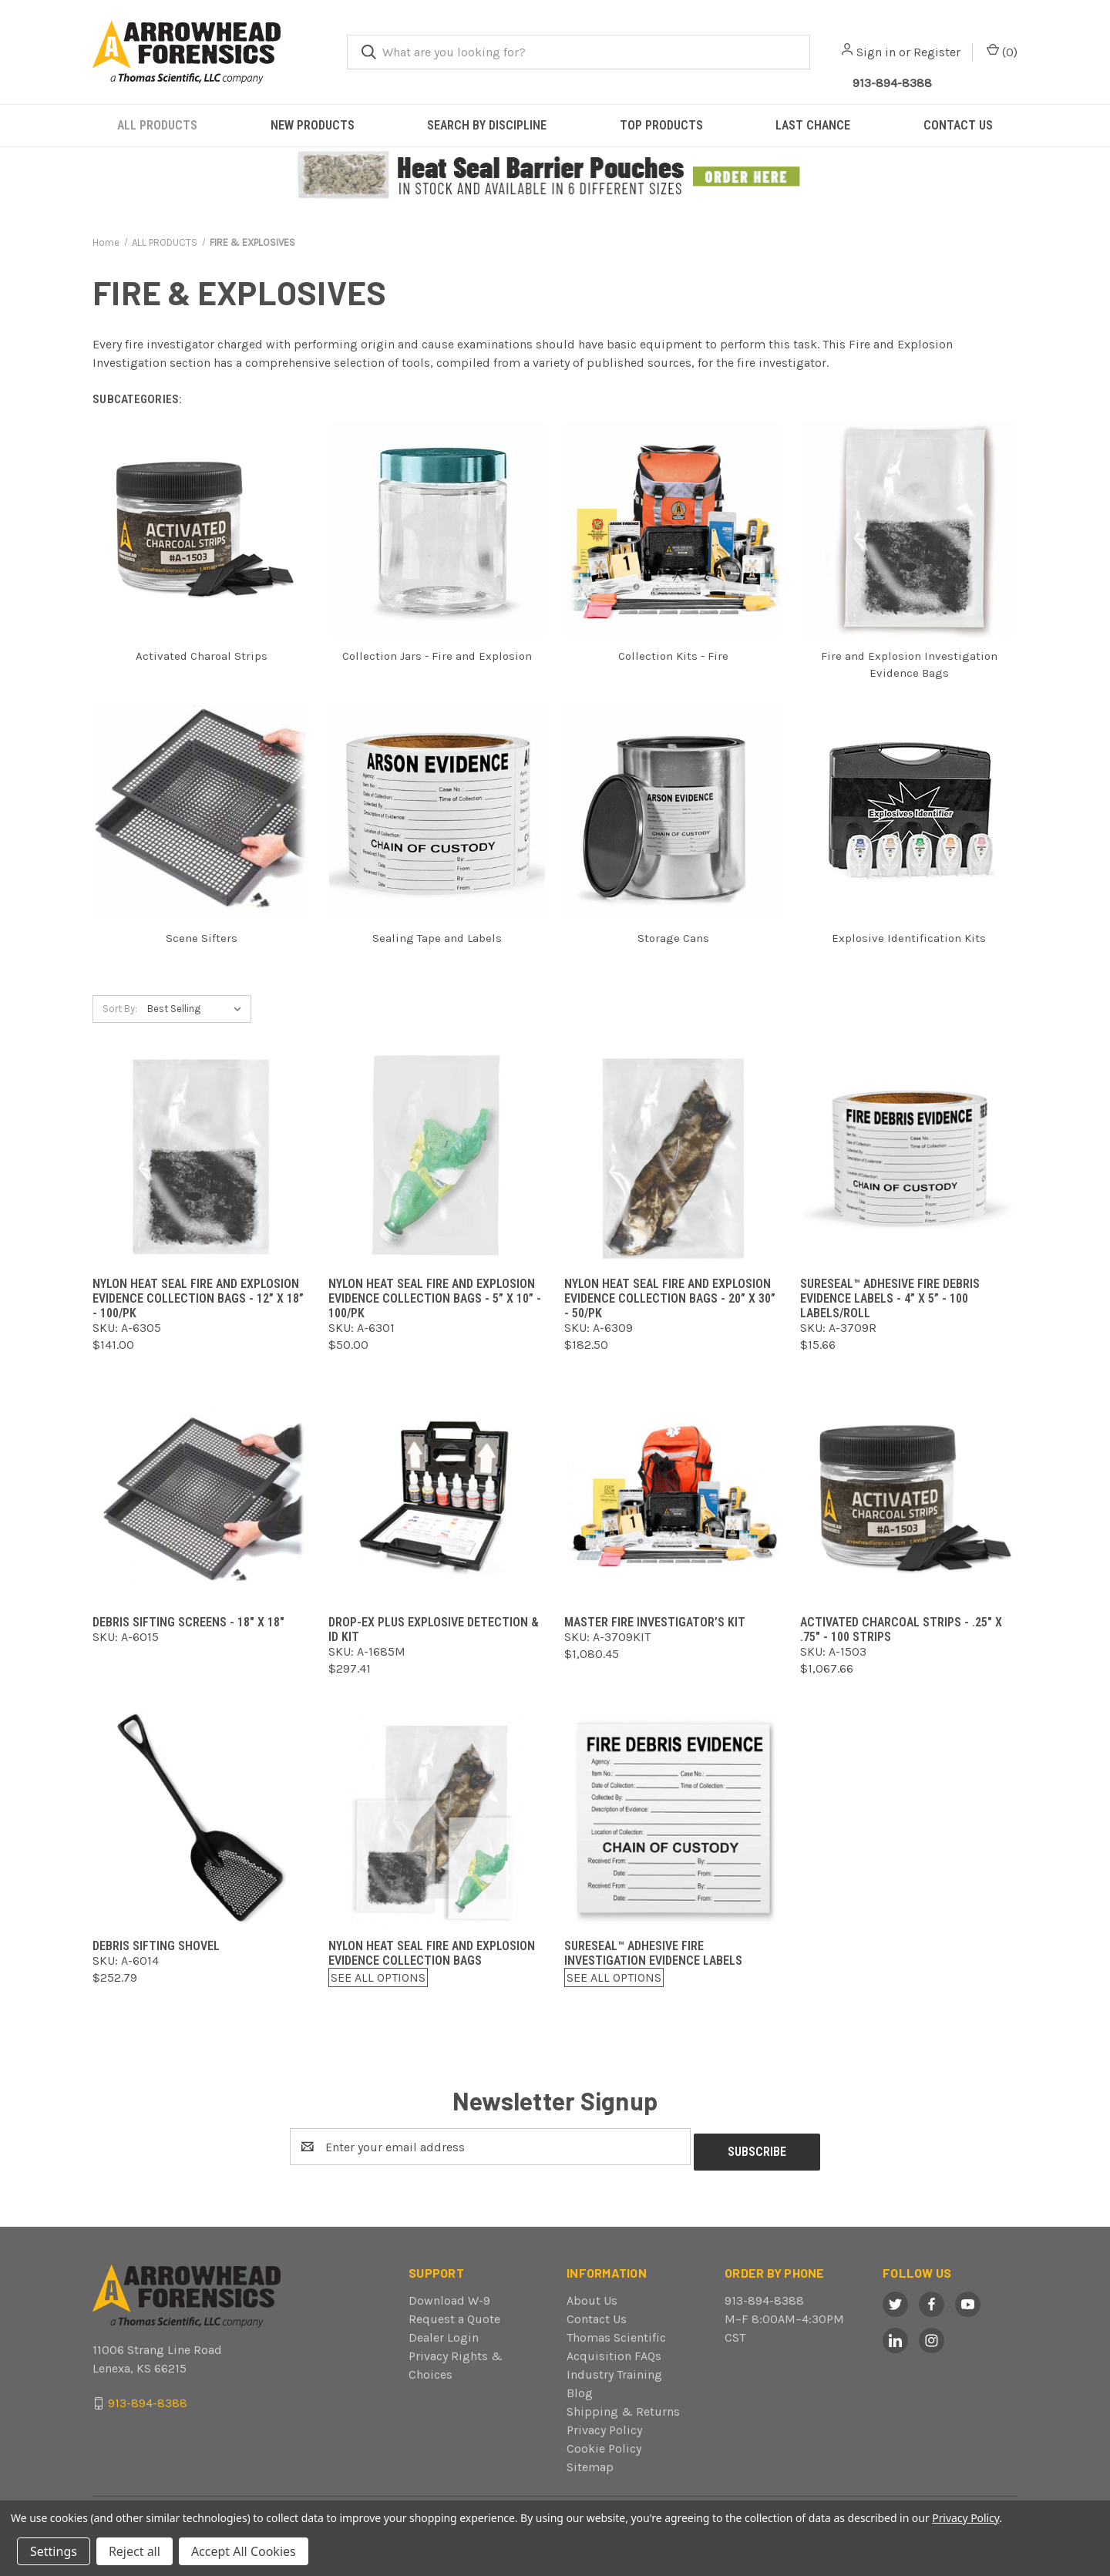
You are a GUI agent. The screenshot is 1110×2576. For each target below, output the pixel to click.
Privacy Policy (604, 2424)
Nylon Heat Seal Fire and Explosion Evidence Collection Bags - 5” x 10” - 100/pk (434, 1298)
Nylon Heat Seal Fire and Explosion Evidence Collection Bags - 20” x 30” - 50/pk (669, 1298)
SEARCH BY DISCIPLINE (487, 125)
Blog (580, 2387)
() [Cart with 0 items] (1002, 51)
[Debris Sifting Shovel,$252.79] (201, 1819)
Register (936, 52)
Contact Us (597, 2313)
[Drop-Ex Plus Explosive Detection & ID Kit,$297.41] (437, 1495)
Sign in (876, 52)
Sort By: (120, 1008)
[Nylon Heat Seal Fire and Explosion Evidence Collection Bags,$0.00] (437, 1819)
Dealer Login (444, 2332)
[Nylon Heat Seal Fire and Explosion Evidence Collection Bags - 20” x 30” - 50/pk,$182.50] (673, 1157)
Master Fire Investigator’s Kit (654, 1622)
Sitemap (590, 2461)
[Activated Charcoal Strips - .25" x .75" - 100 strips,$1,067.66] (908, 1495)
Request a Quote (454, 2313)
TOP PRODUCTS (661, 125)
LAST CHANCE (812, 125)
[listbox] (198, 1009)
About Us (592, 2295)
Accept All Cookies (243, 2551)
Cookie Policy (604, 2443)
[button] (555, 175)
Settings (53, 2551)
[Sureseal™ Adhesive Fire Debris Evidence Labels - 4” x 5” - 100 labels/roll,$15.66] (908, 1157)
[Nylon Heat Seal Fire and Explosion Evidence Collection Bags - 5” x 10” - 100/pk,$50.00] (437, 1157)
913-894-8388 (764, 2295)
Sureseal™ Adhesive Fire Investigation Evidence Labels (653, 1953)
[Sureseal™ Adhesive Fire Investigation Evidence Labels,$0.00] (673, 1819)
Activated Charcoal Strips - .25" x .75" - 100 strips (901, 1629)
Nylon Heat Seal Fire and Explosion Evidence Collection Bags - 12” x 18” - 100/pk (198, 1298)
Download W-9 (449, 2295)
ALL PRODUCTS (157, 125)
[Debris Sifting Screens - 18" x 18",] (201, 1495)
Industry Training (614, 2369)
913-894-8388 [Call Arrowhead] (892, 83)
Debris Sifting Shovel (156, 1946)
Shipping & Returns (623, 2406)
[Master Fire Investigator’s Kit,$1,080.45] (673, 1495)
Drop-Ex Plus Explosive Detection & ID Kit (433, 1629)
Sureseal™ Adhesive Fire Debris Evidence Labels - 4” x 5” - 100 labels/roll (890, 1298)
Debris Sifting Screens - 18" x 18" (188, 1622)
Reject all (134, 2551)
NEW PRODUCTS (313, 125)
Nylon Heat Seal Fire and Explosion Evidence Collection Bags (431, 1953)
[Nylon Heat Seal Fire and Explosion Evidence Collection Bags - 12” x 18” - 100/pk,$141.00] (201, 1157)
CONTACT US (958, 125)
